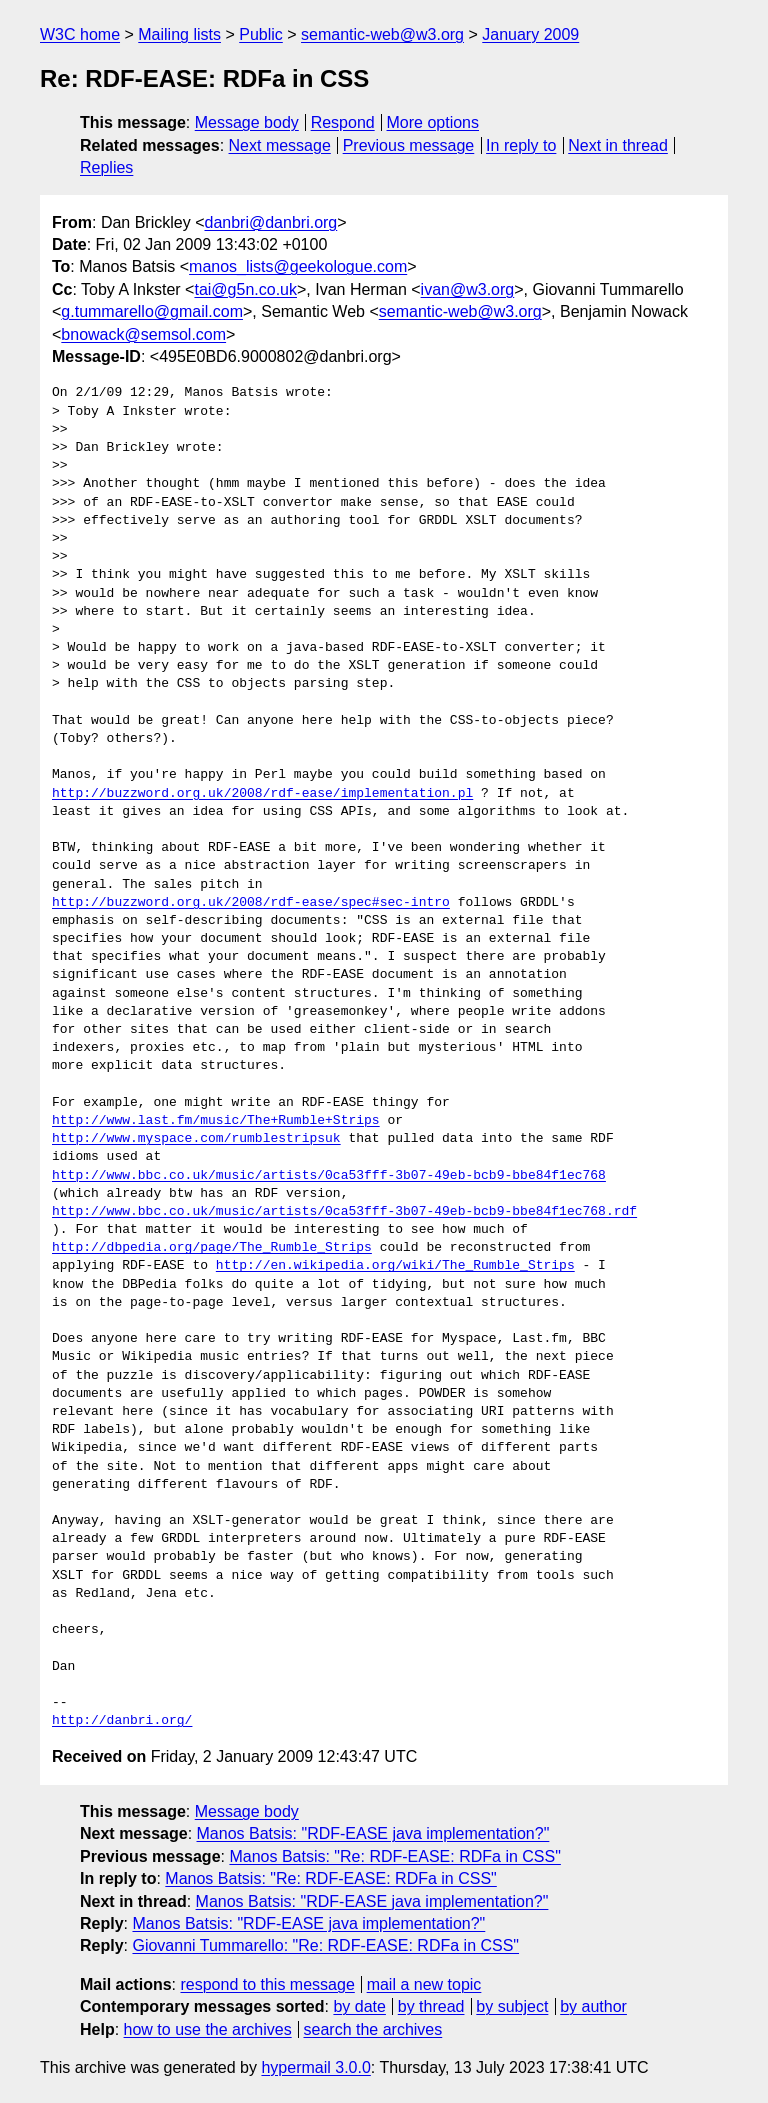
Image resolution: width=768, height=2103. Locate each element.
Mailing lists (179, 34)
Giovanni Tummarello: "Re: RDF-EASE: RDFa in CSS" (325, 1945)
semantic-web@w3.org (382, 34)
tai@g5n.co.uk (245, 289)
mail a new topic (424, 1984)
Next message (280, 145)
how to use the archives (208, 2029)
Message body (247, 122)
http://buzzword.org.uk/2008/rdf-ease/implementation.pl (262, 794)
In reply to (521, 145)
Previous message (409, 145)
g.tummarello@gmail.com (152, 311)
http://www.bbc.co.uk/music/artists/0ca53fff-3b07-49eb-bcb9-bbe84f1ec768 (329, 1176)
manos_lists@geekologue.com (298, 266)
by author (593, 2006)
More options (433, 122)
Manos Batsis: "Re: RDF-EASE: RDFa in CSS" (394, 1856)
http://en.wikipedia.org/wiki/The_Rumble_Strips (395, 1266)
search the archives (373, 2029)
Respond (343, 122)
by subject (512, 2006)
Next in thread (618, 145)
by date (359, 2006)
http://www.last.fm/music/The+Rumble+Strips (216, 1121)
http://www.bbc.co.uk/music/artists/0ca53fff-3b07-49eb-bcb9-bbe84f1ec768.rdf (344, 1212)
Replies (106, 167)
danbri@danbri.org (270, 222)
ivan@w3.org (468, 289)
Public (261, 34)
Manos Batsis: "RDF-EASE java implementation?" (373, 1833)
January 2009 (530, 34)
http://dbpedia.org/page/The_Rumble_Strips (212, 1248)
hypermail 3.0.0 (315, 2067)
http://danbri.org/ (122, 1721)
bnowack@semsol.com (143, 334)
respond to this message (267, 1984)
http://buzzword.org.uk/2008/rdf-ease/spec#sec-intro (251, 903)
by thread (431, 2006)
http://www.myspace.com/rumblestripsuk (196, 1139)
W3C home (80, 34)
